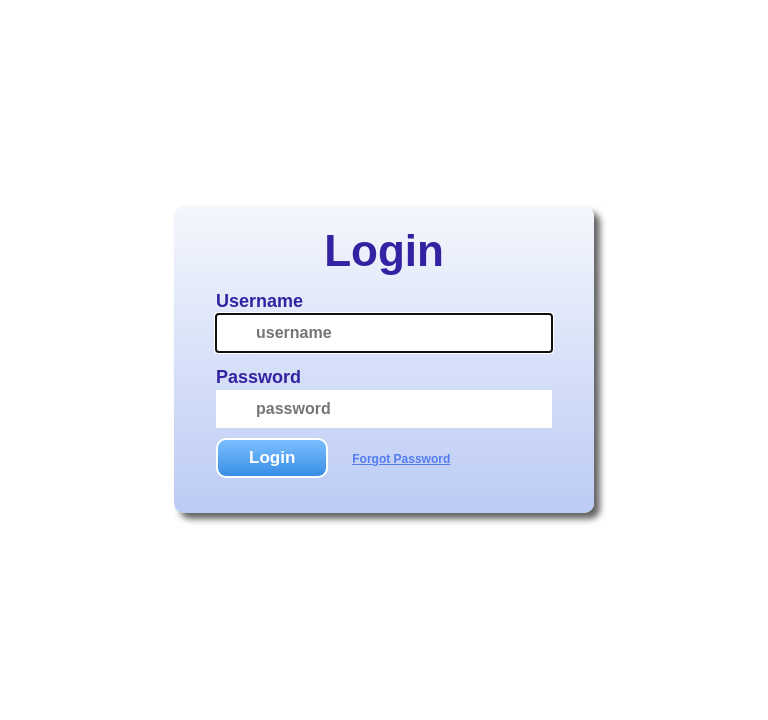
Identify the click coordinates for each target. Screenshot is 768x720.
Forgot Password (401, 459)
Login (272, 457)
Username (259, 301)
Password (258, 377)
